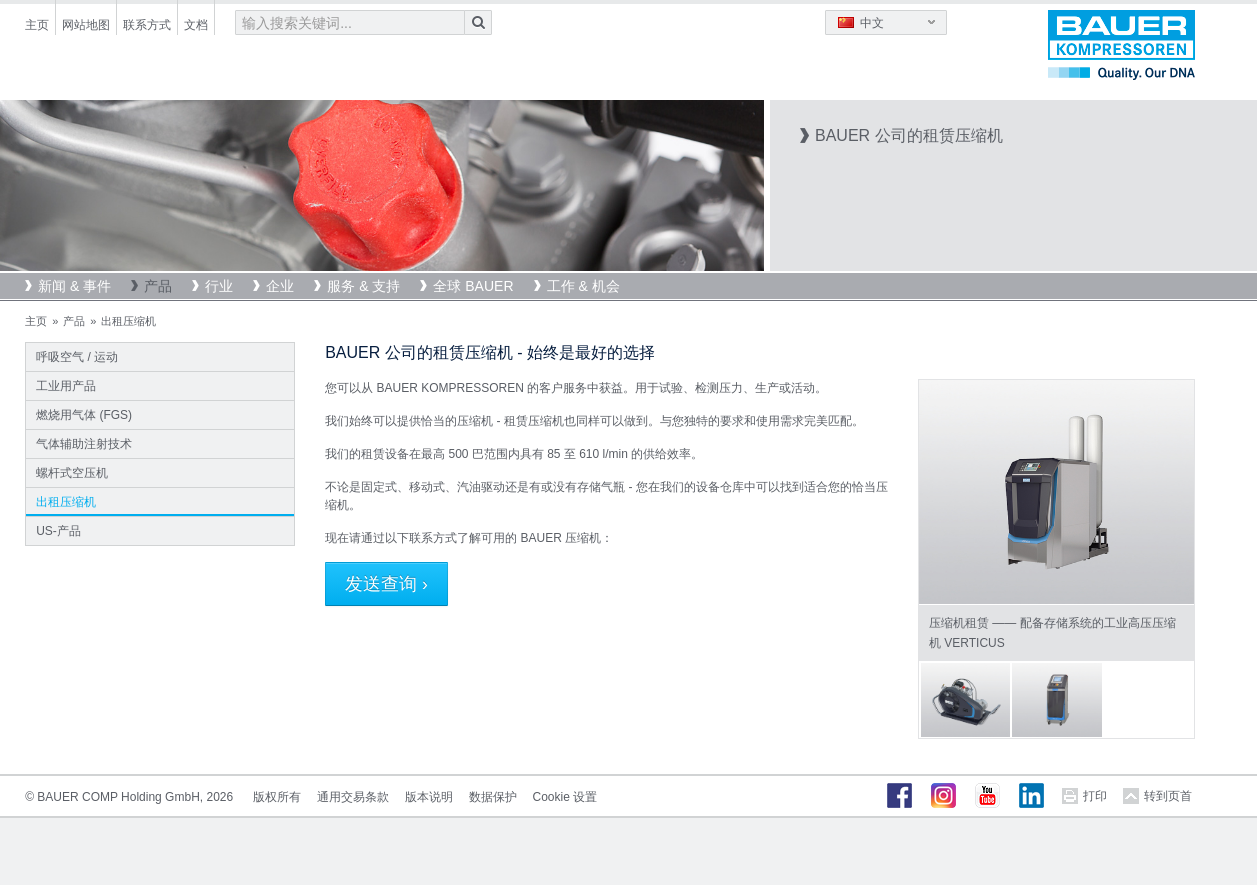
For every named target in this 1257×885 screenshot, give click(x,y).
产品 (158, 286)
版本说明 (429, 797)
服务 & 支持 (363, 286)
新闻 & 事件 (74, 286)
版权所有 (277, 797)
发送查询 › (386, 584)
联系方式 (147, 25)
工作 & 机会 (583, 286)
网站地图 (86, 25)
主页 (37, 25)
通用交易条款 (353, 797)
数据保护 (493, 797)
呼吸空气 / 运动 (77, 357)
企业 (280, 286)
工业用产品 (66, 386)
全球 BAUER (473, 286)
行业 (219, 286)
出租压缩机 (66, 502)
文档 (196, 25)
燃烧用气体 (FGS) (84, 415)
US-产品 (58, 531)
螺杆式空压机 (72, 473)
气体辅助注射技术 (84, 444)
